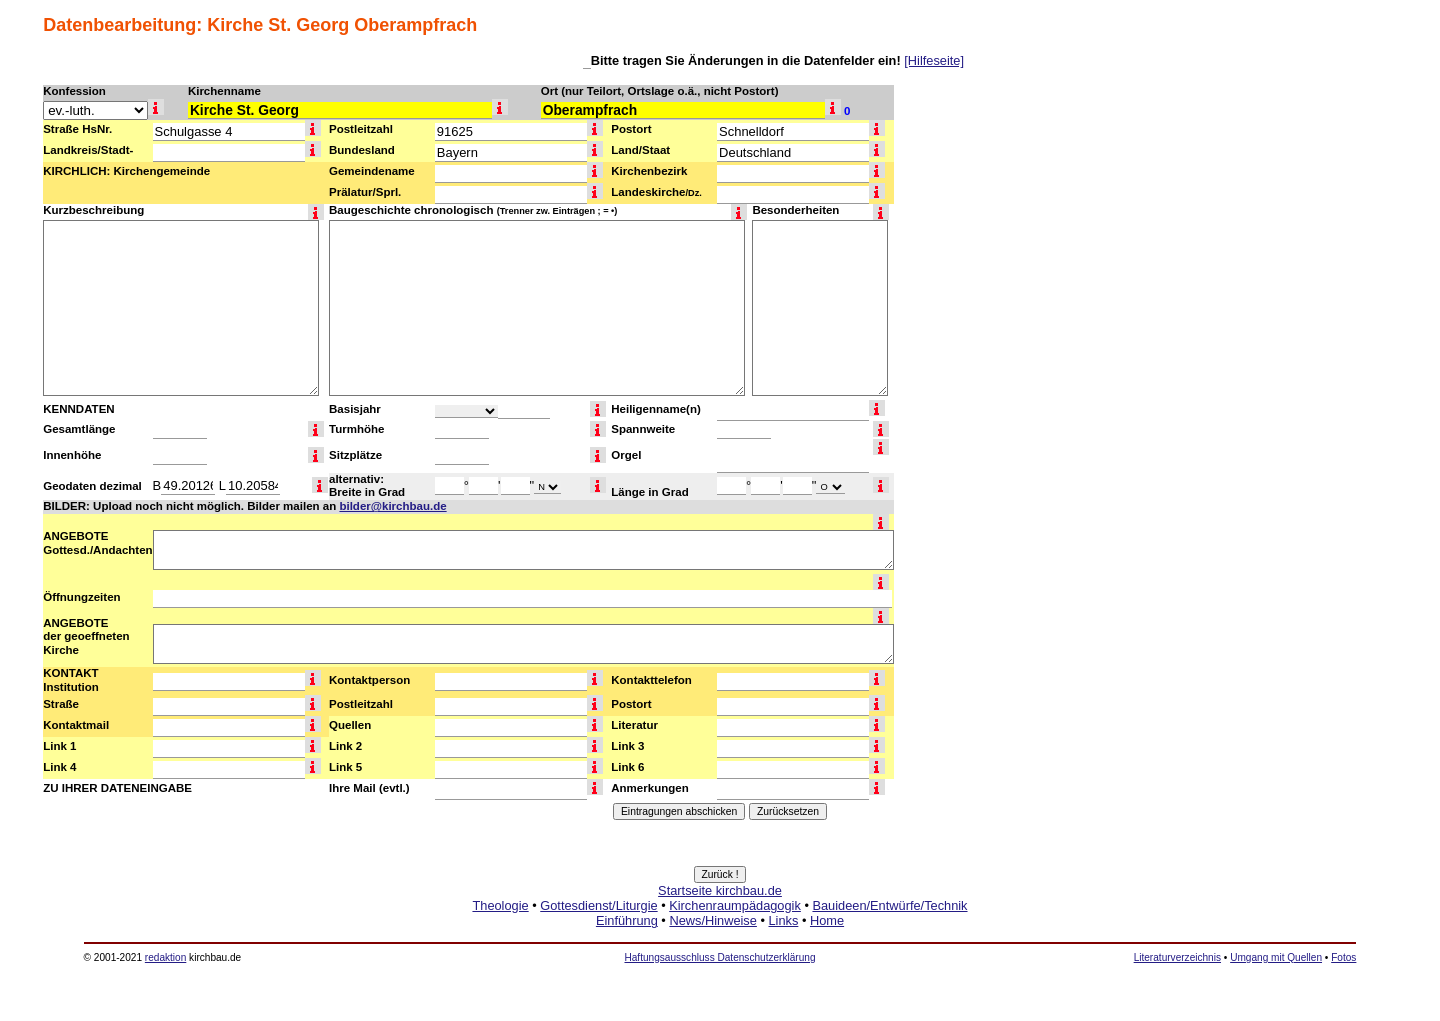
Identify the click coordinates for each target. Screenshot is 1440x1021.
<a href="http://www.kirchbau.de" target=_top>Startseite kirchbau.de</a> (720, 928)
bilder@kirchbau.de (392, 506)
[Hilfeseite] (934, 60)
